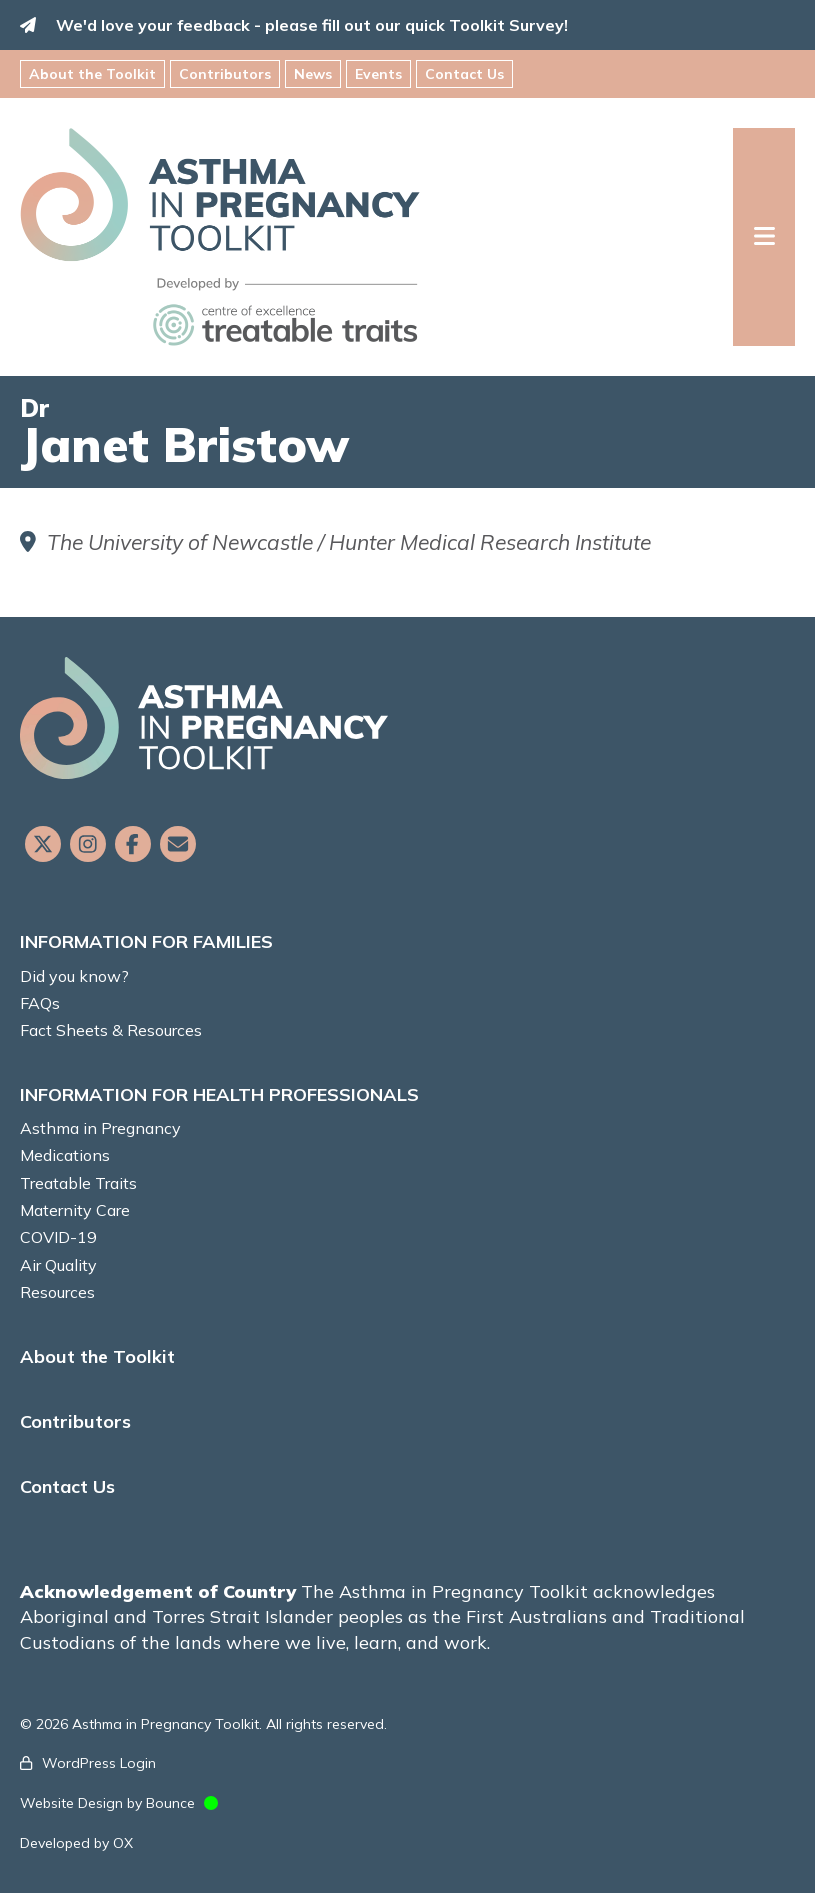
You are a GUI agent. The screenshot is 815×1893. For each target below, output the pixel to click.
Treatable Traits (78, 1183)
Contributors (225, 74)
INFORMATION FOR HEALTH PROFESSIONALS (219, 1094)
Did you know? (74, 976)
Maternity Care (75, 1210)
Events (378, 74)
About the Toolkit (92, 74)
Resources (57, 1292)
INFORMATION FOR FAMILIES (146, 941)
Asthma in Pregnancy (100, 1128)
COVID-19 (58, 1237)
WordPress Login (99, 1763)
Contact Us (464, 74)
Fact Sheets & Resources (111, 1030)
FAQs (40, 1003)
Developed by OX (76, 1843)
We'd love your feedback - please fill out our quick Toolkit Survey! (312, 25)
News (313, 74)
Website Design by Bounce (107, 1803)
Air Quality (58, 1265)
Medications (65, 1155)
